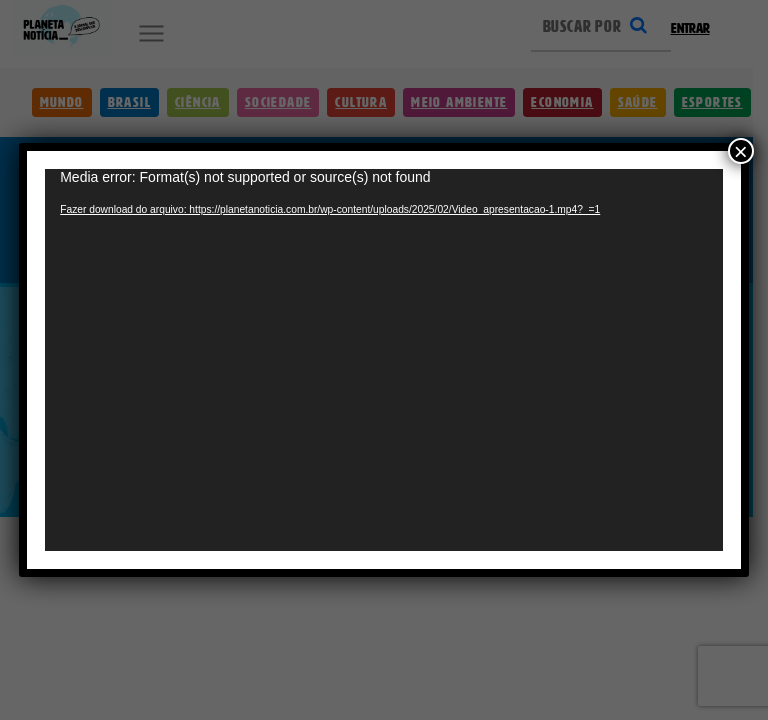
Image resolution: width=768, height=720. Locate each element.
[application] (384, 360)
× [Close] (741, 126)
